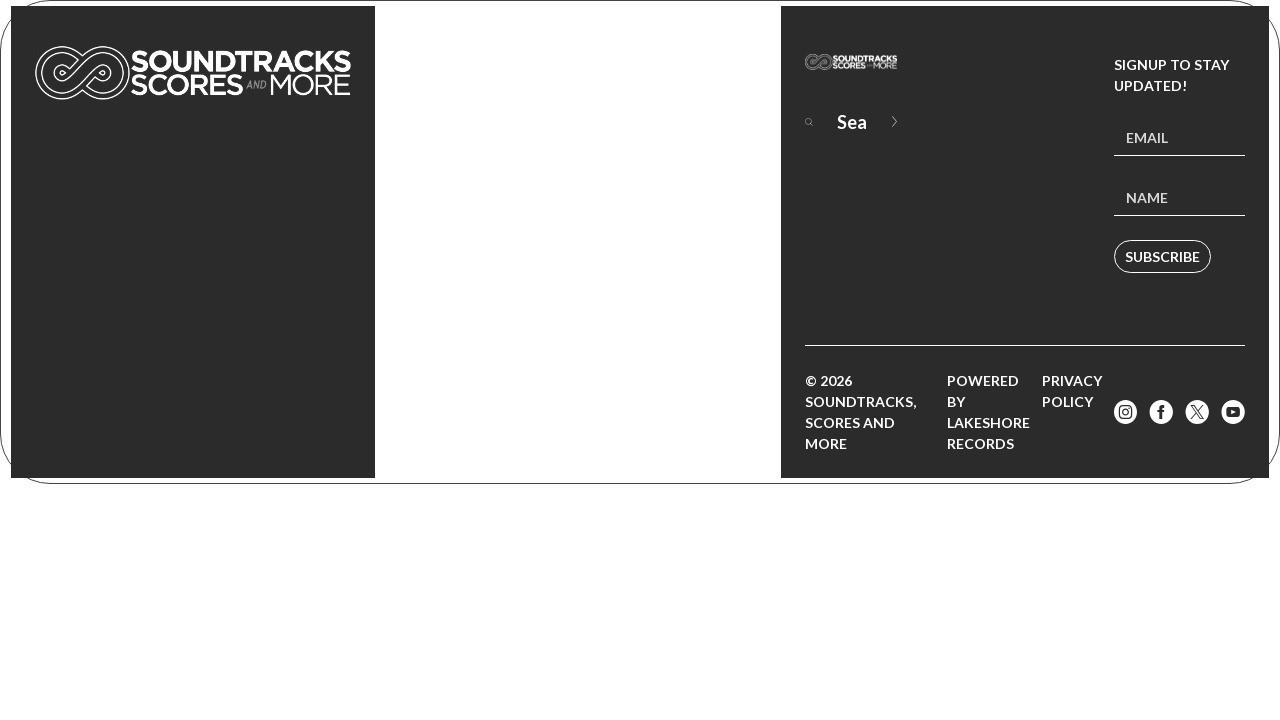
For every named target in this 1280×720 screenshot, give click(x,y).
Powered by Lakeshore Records (988, 412)
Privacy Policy (1072, 391)
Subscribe (1162, 256)
